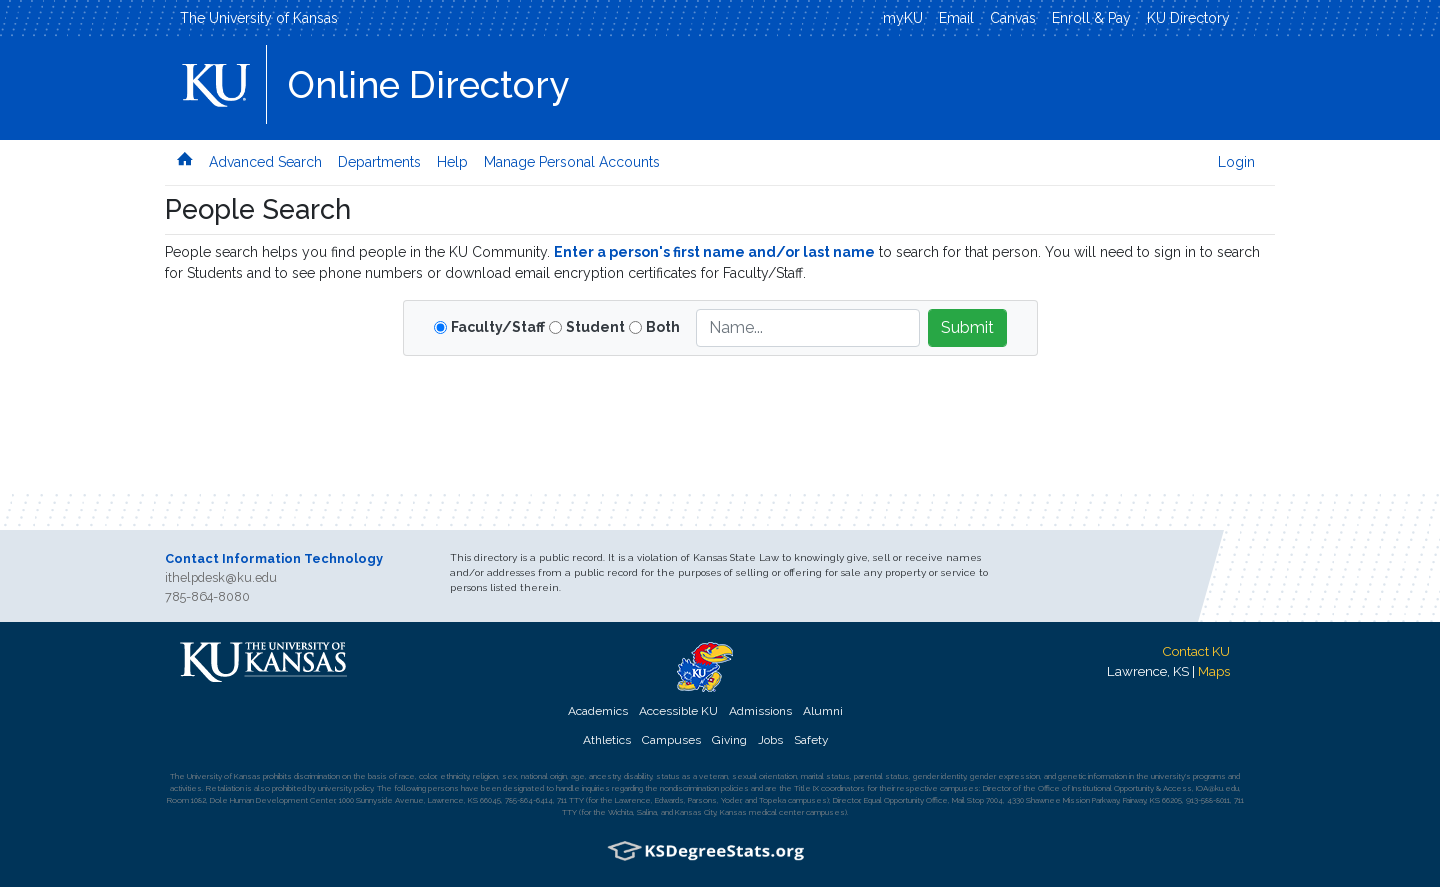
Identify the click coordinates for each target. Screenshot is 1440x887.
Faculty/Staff (498, 327)
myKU (903, 18)
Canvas (1013, 18)
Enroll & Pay (1091, 18)
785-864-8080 (207, 596)
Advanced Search (265, 162)
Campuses (671, 740)
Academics (598, 711)
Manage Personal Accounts (572, 162)
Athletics (607, 740)
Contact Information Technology (274, 558)
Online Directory (428, 85)
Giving (729, 740)
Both (663, 327)
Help (452, 162)
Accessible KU (678, 711)
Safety (811, 740)
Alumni (823, 711)
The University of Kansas (259, 18)
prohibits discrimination (301, 776)
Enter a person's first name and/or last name (714, 252)
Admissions (760, 711)
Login (1236, 162)
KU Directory (1188, 18)
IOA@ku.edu (1217, 788)
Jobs (770, 740)
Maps (1214, 671)
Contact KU (1196, 651)
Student (595, 327)
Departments (379, 162)
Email (956, 18)
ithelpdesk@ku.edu (221, 577)
